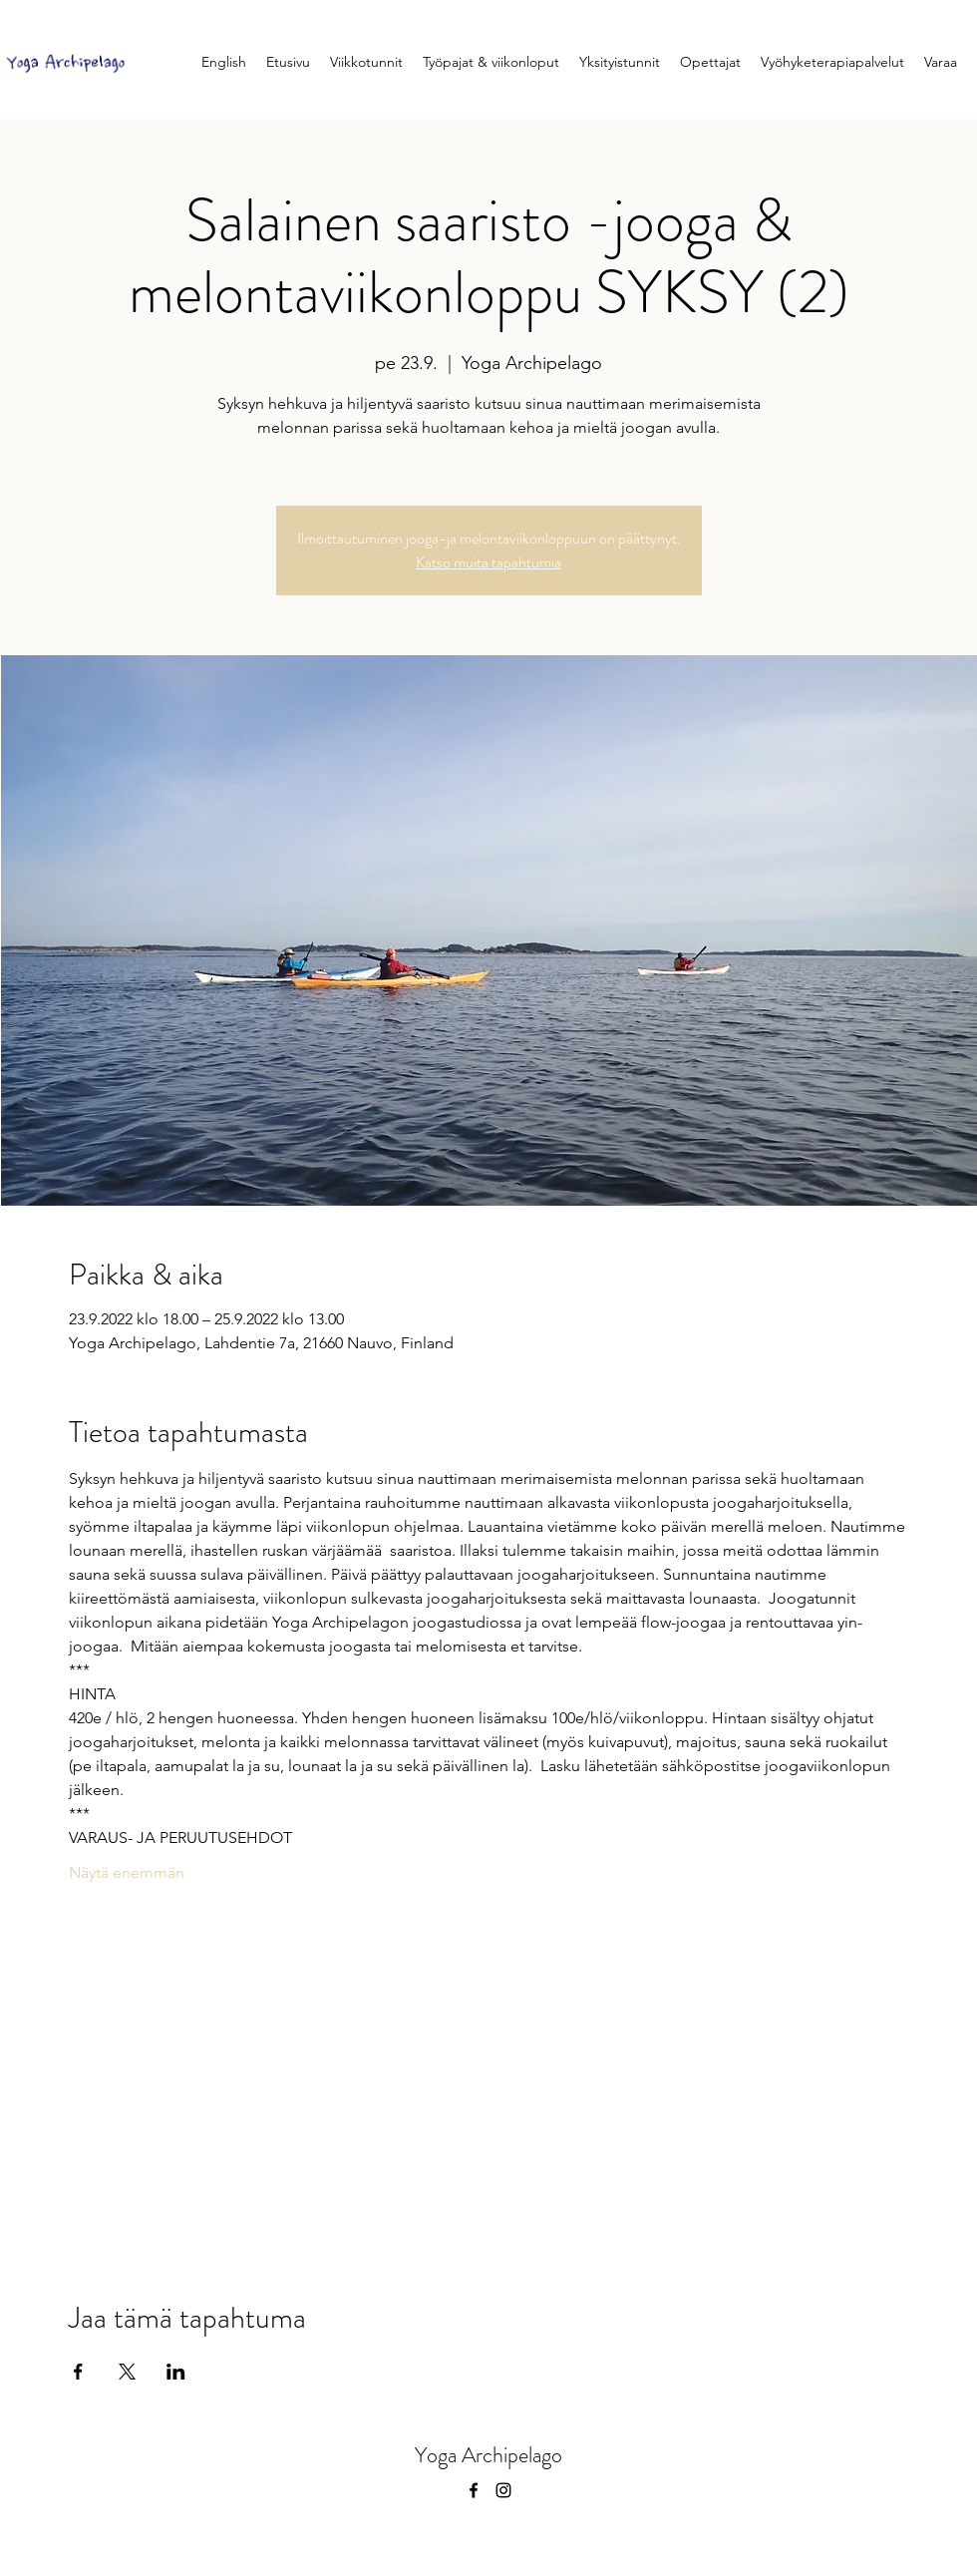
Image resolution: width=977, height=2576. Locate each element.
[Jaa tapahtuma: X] (127, 2372)
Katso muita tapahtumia (488, 562)
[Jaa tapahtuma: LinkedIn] (175, 2372)
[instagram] (503, 2490)
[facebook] (474, 2490)
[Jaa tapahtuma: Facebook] (78, 2372)
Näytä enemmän (126, 1872)
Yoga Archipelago (488, 2454)
